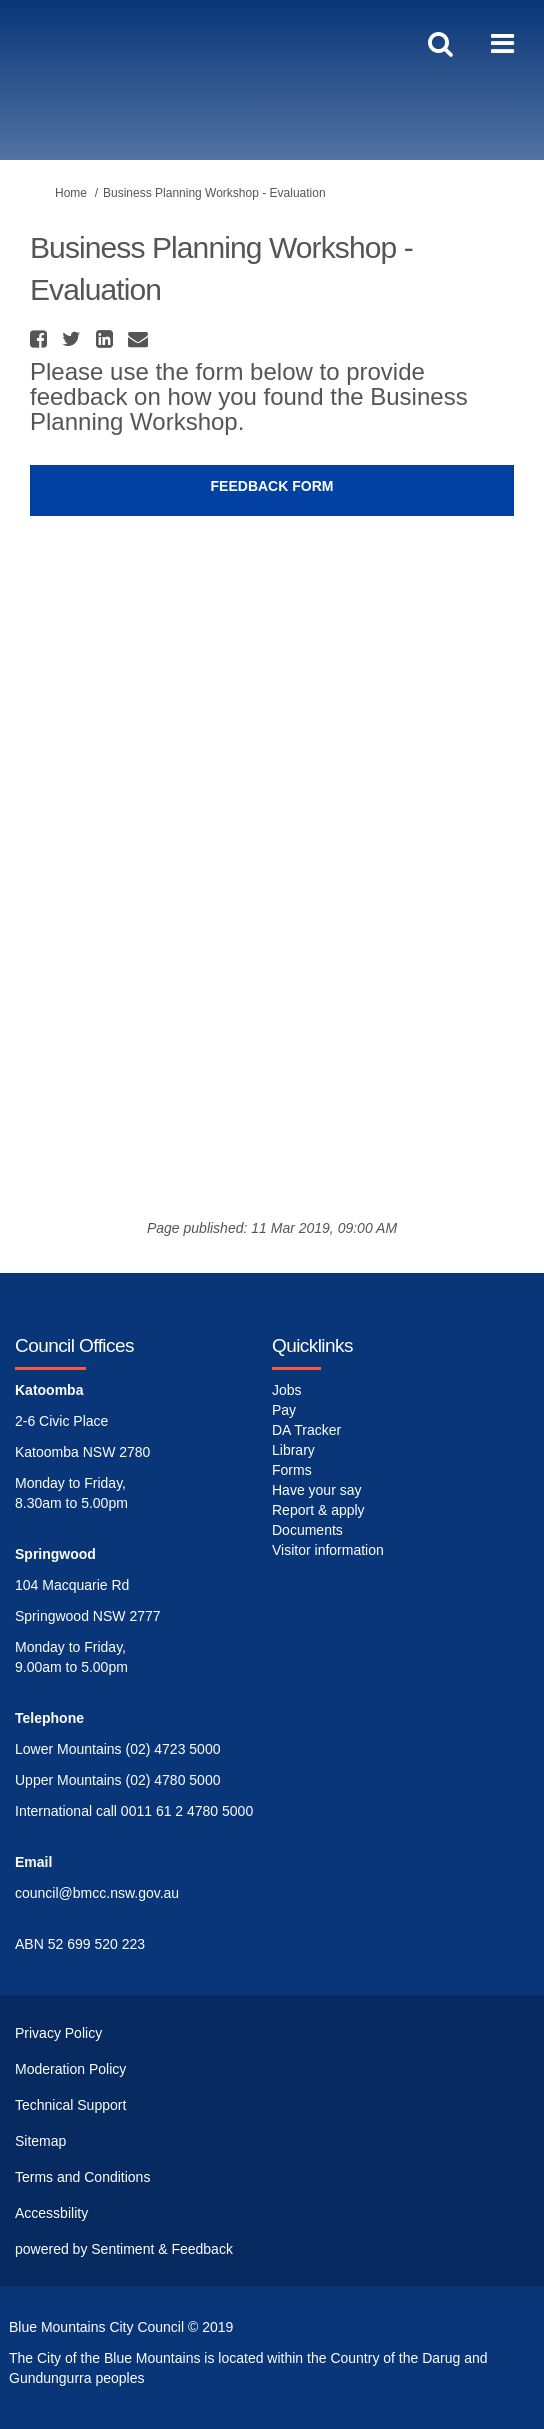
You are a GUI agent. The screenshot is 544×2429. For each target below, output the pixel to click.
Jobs (287, 1390)
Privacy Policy (58, 2033)
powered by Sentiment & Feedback (124, 2249)
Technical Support (70, 2105)
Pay (284, 1410)
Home (71, 193)
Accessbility (51, 2213)
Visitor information (328, 1550)
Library (293, 1450)
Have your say (316, 1490)
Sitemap (40, 2141)
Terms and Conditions (82, 2177)
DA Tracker (306, 1430)
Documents (307, 1530)
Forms (292, 1470)
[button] (41, 339)
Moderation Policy (70, 2069)
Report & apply (318, 1510)
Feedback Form (272, 486)
